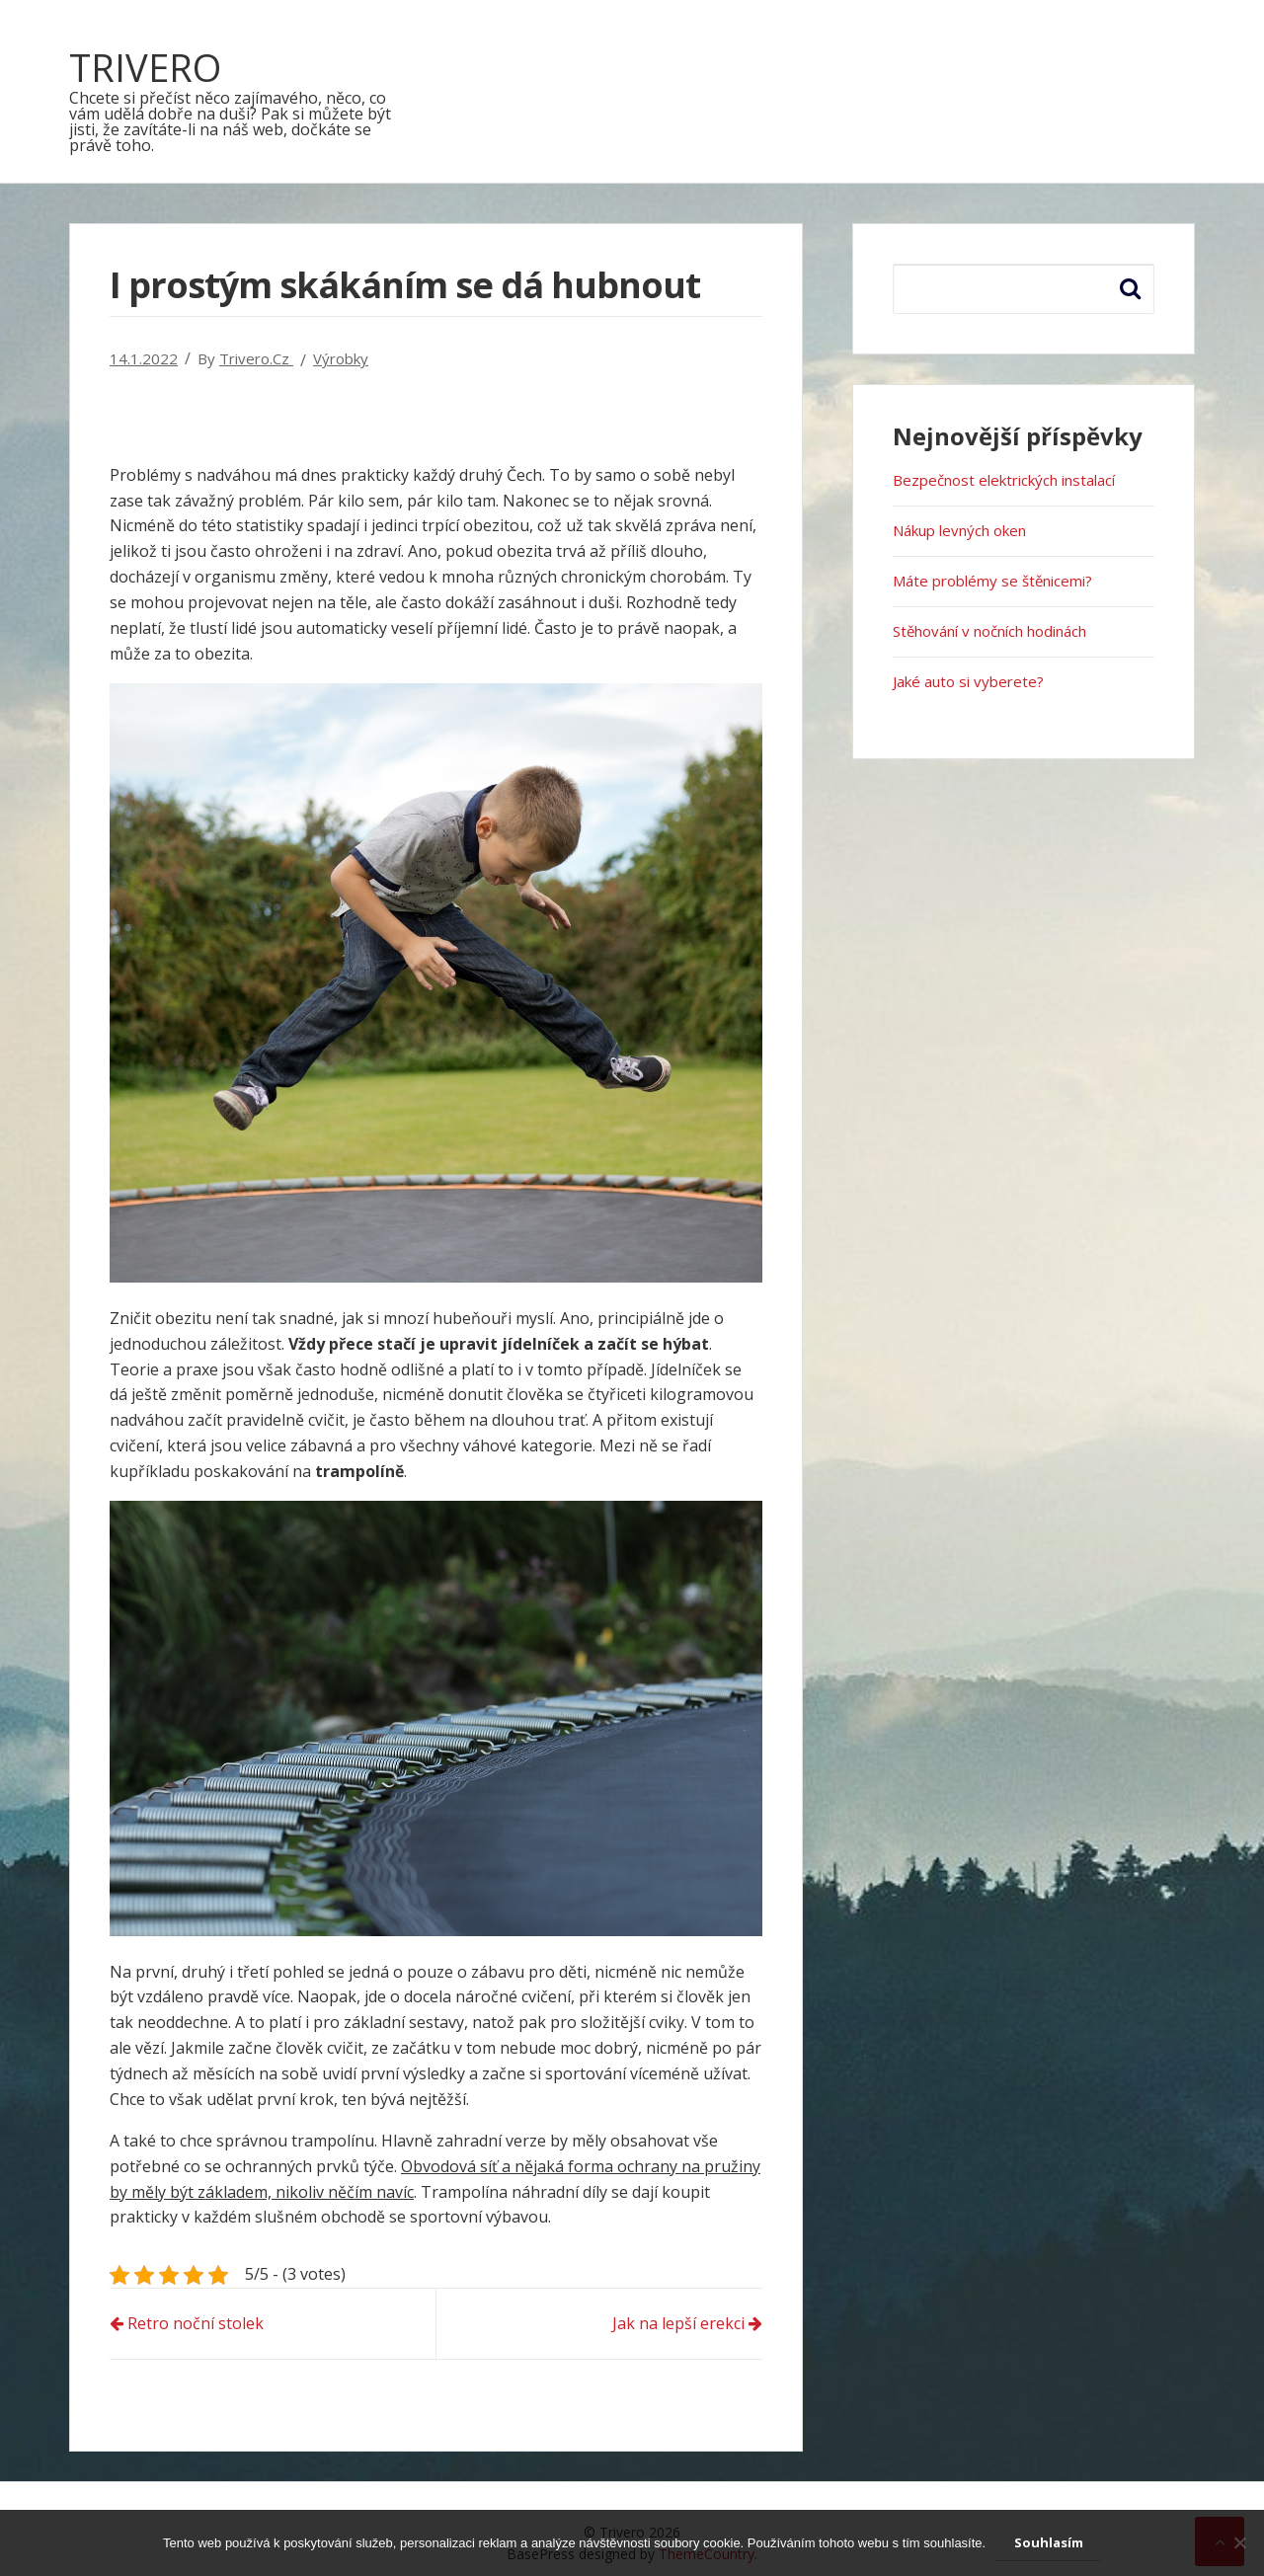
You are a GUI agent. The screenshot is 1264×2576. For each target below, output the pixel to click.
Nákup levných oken (959, 530)
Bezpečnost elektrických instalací (1004, 480)
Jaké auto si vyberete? (968, 681)
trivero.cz (256, 358)
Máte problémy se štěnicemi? (992, 580)
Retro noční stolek (195, 2323)
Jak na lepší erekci (678, 2323)
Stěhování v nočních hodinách (989, 631)
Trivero (145, 67)
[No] (1239, 2542)
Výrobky (340, 358)
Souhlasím (1048, 2542)
